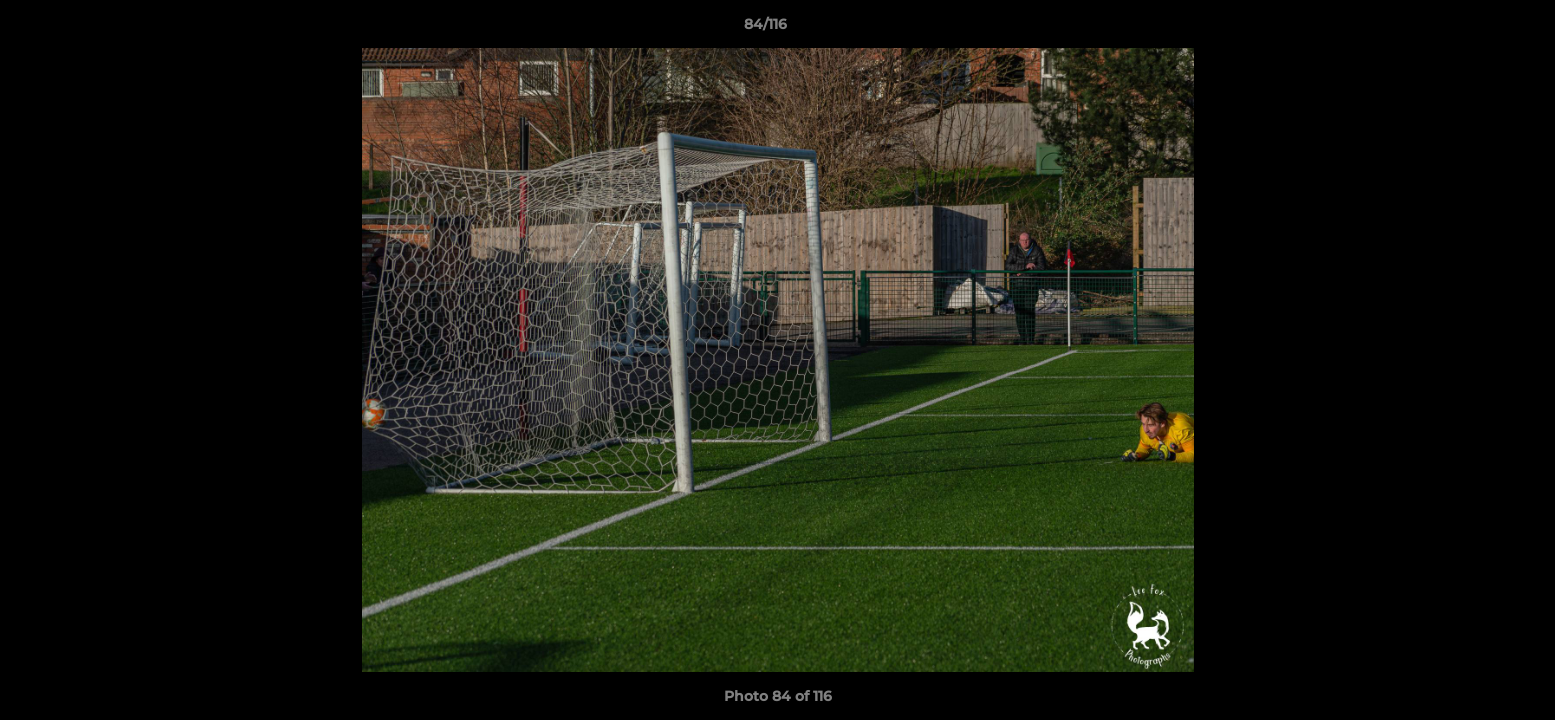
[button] (1471, 29)
